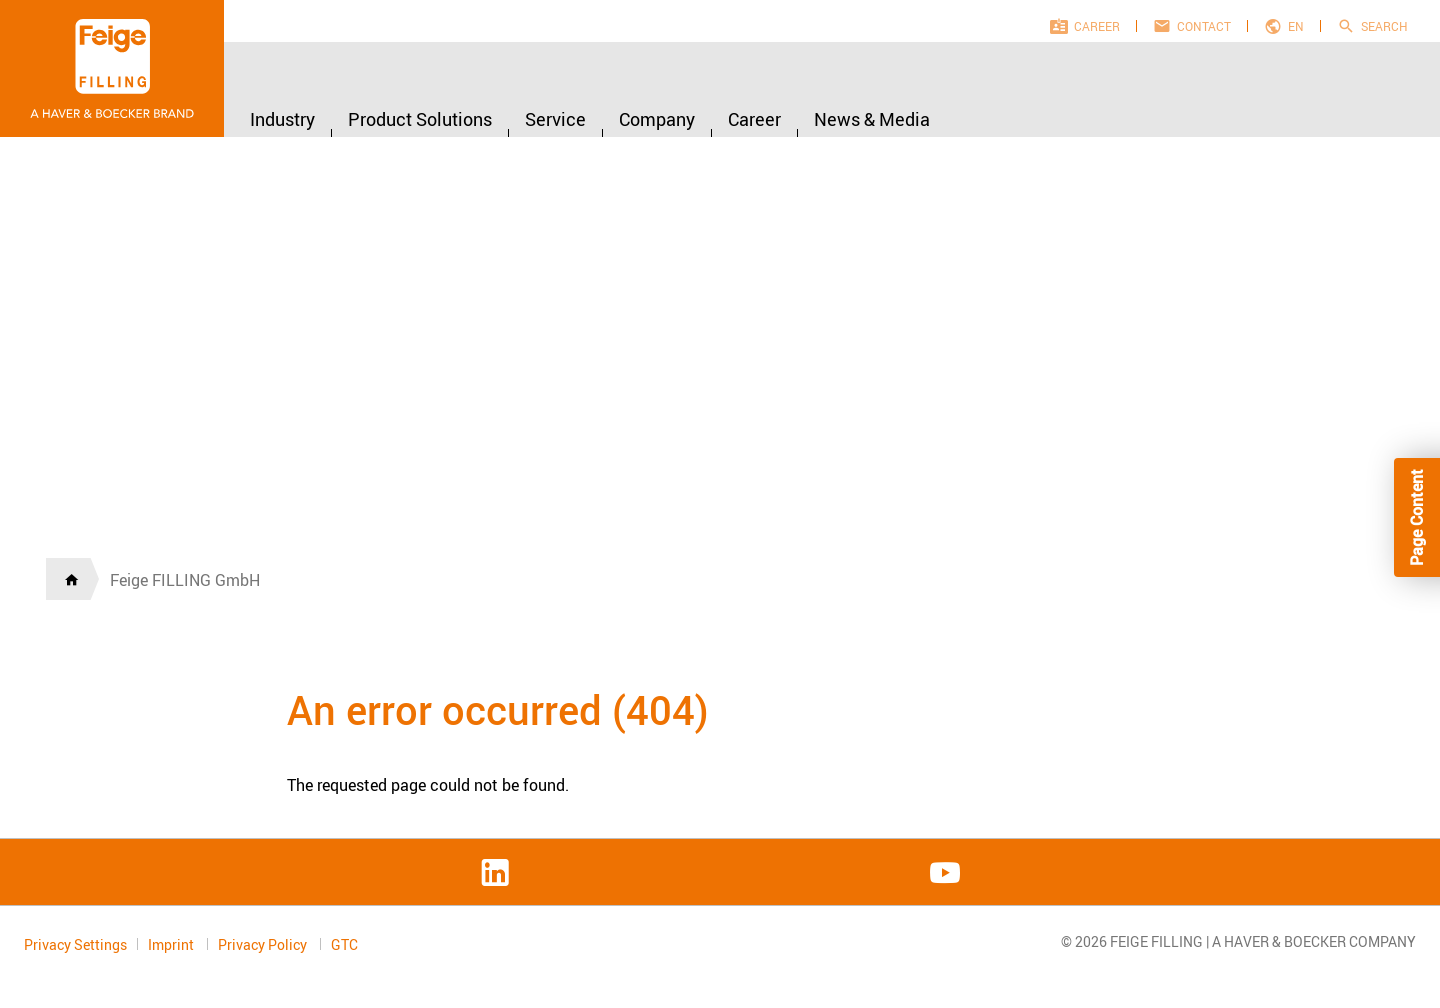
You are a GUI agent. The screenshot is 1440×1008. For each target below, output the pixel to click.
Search (1384, 26)
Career (1097, 26)
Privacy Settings (75, 944)
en (1296, 26)
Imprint (172, 944)
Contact (1204, 26)
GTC (344, 945)
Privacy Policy (264, 944)
